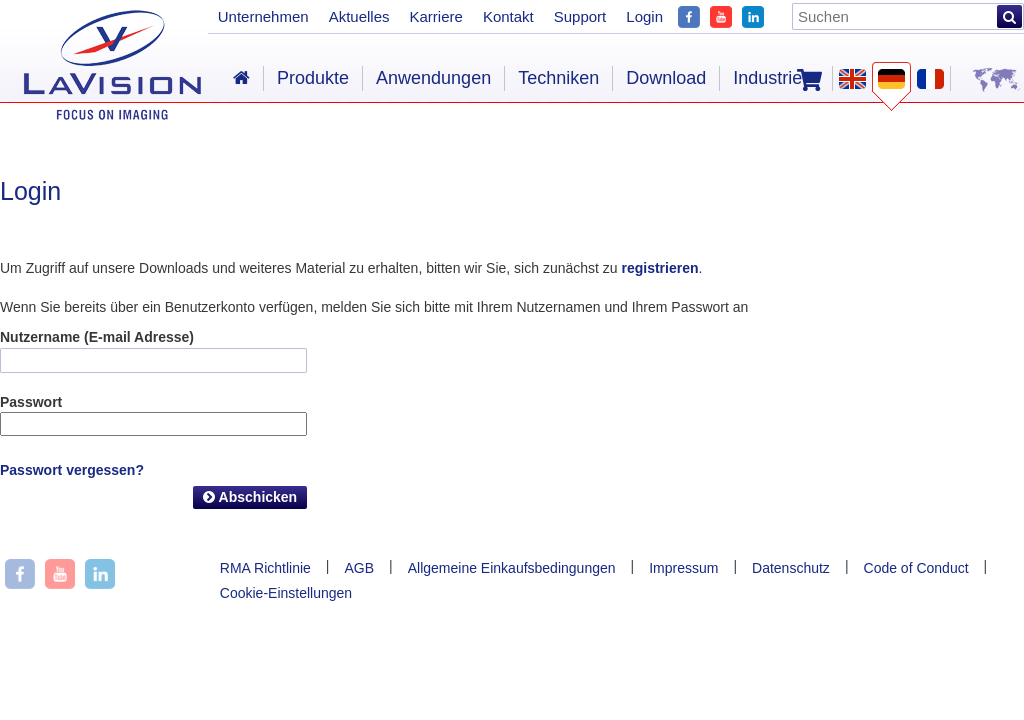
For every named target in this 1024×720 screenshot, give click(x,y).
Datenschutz (791, 568)
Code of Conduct (916, 568)
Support (580, 16)
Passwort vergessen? (72, 470)
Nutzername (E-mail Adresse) (97, 337)
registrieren (659, 268)
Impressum (683, 568)
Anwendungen (433, 78)
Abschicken (250, 497)
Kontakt (508, 16)
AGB (359, 568)
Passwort (31, 402)
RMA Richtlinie (265, 568)
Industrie (767, 78)
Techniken (558, 78)
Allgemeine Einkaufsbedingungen (512, 568)
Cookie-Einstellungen (286, 593)
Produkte (313, 78)
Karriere (436, 16)
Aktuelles (359, 16)
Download (666, 78)
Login (644, 16)
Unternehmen (263, 16)
